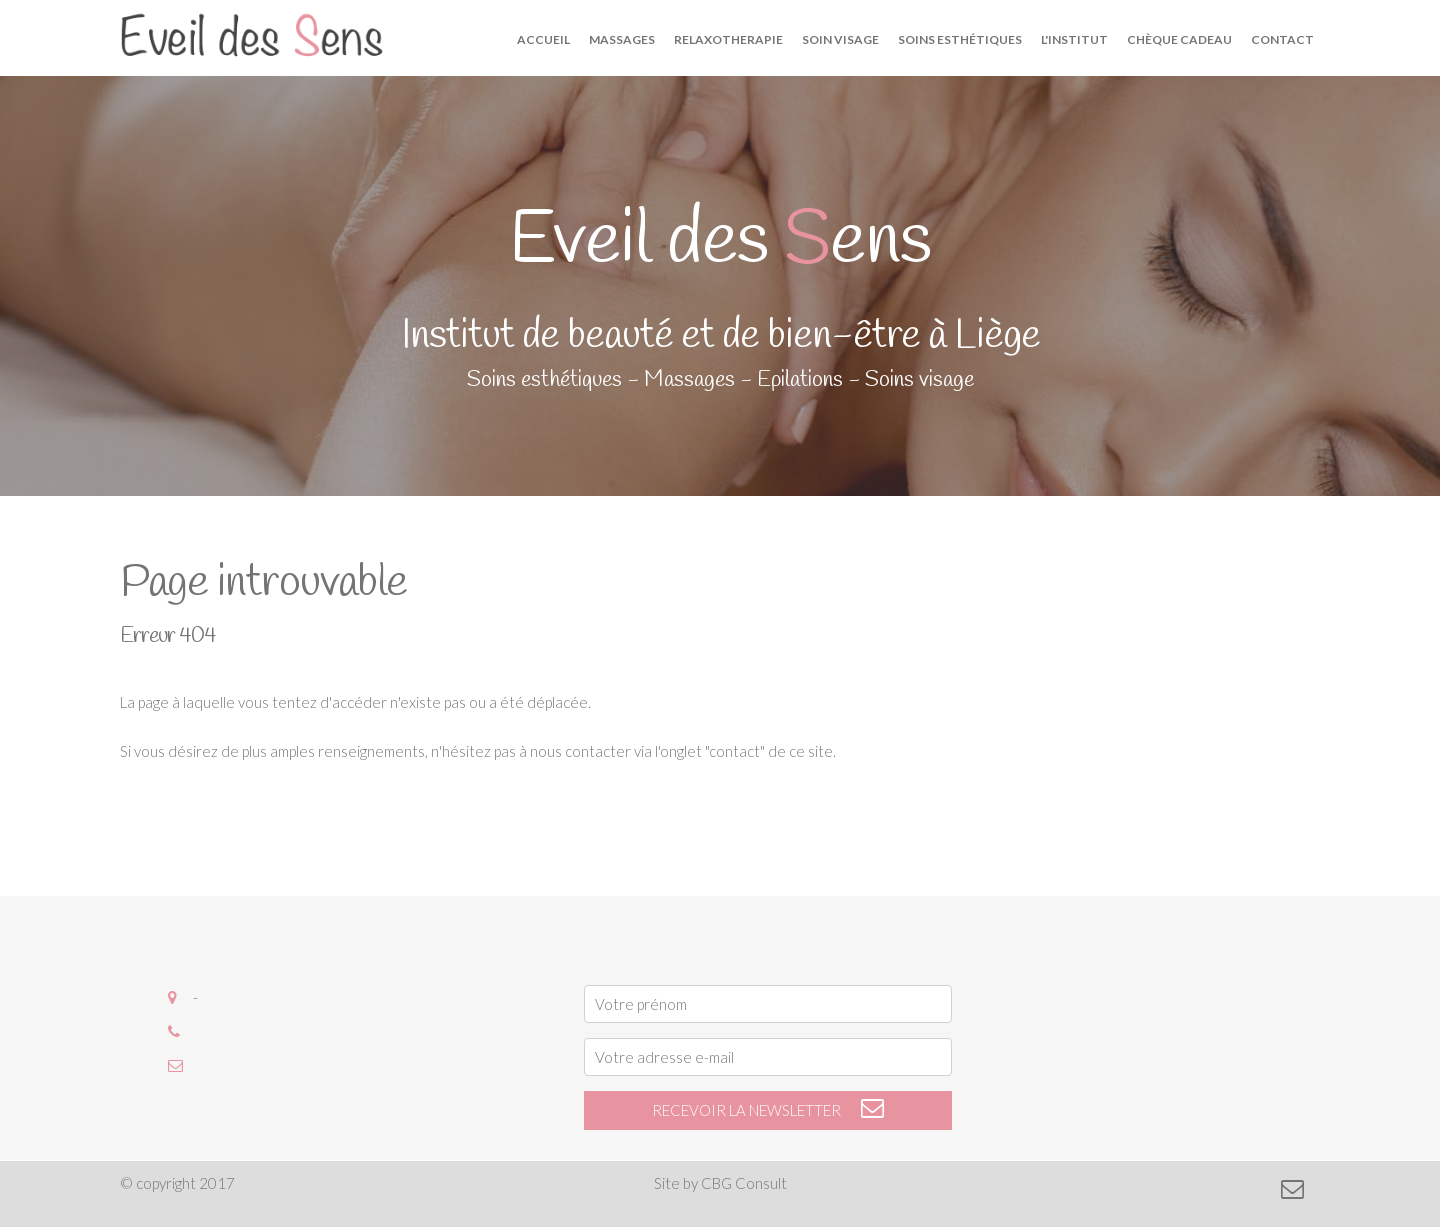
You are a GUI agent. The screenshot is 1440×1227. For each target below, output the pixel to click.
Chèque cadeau (1179, 39)
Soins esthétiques (960, 39)
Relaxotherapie (728, 39)
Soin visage (840, 39)
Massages (622, 39)
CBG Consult (744, 1183)
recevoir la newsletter (768, 1109)
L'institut (1074, 39)
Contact (1282, 39)
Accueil (543, 39)
